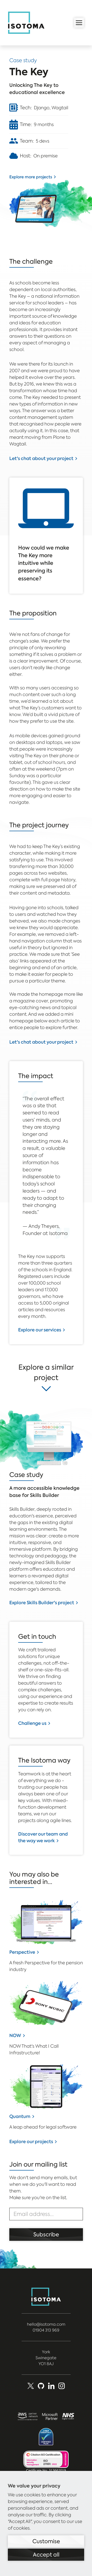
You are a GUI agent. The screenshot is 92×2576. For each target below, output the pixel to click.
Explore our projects (31, 2141)
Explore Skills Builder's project (41, 1603)
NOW (15, 2035)
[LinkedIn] (51, 2386)
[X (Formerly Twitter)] (30, 2386)
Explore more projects (30, 177)
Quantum (19, 2116)
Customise (46, 2541)
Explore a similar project (46, 1372)
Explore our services (39, 1330)
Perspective (22, 1952)
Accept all (46, 2554)
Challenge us (32, 1723)
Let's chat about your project (41, 458)
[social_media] (61, 2386)
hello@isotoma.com (46, 2324)
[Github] (41, 2386)
